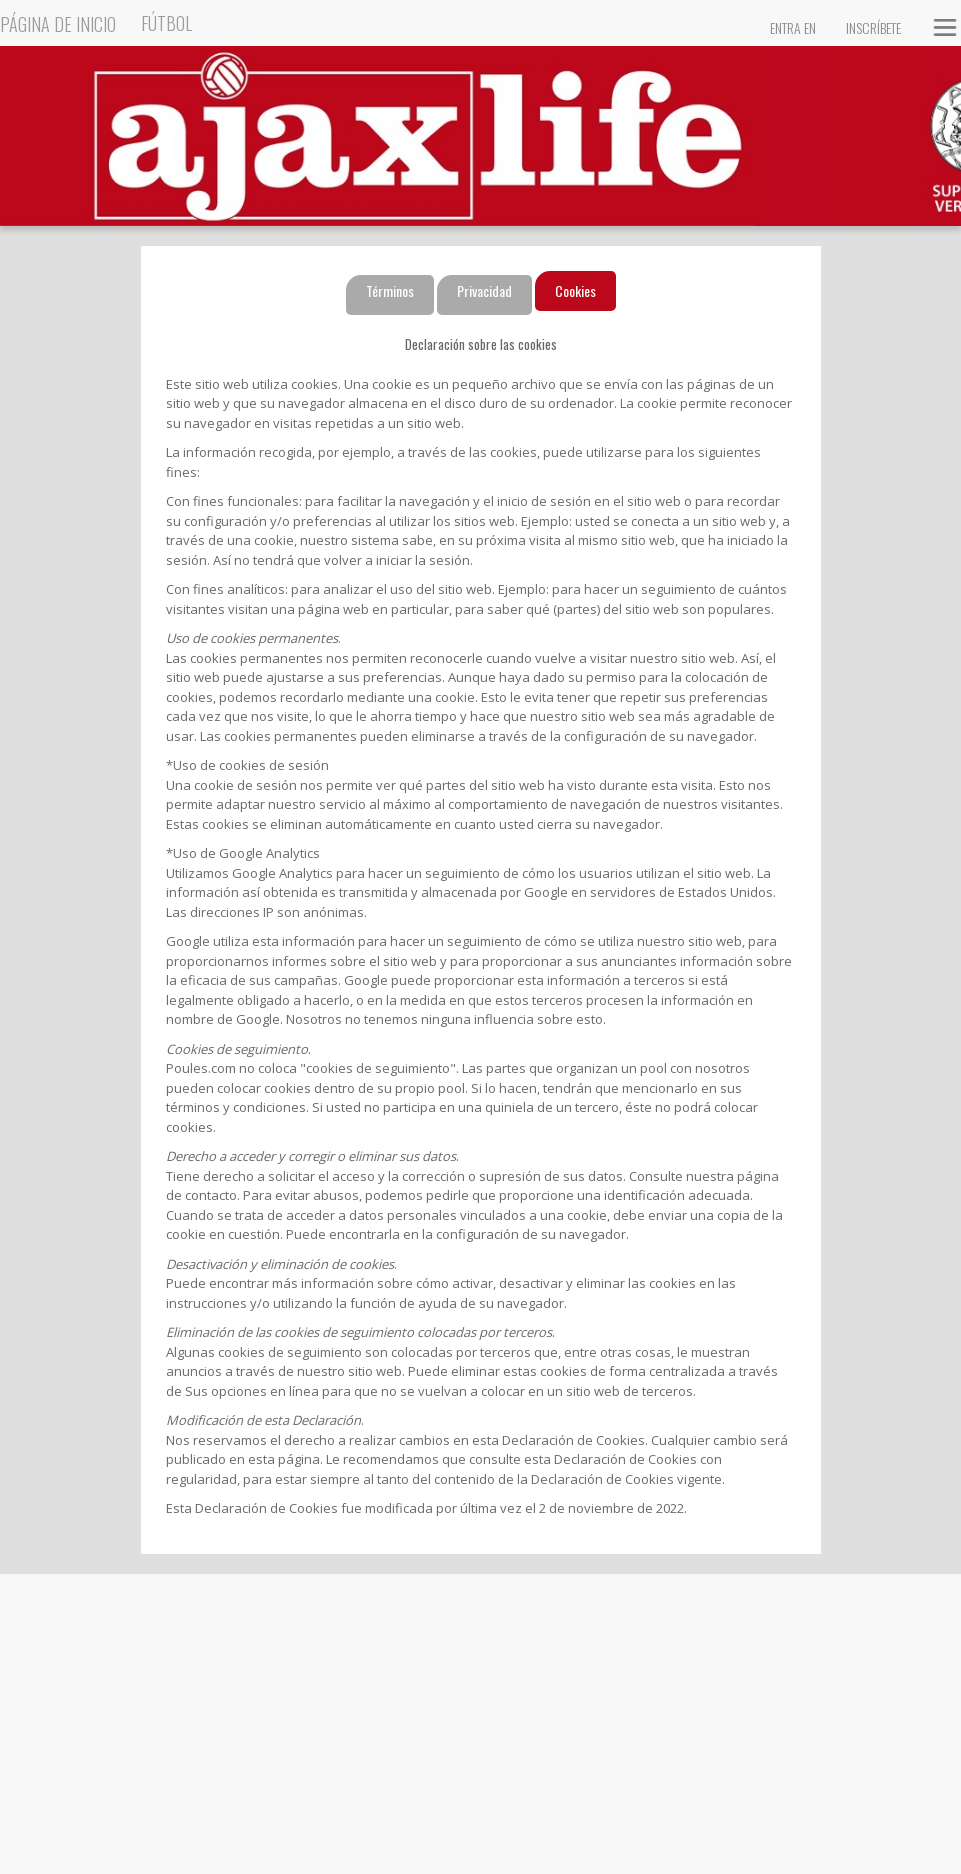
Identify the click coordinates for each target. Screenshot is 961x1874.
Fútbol (166, 23)
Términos (390, 290)
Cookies (575, 290)
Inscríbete (873, 27)
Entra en (793, 27)
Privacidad (484, 290)
